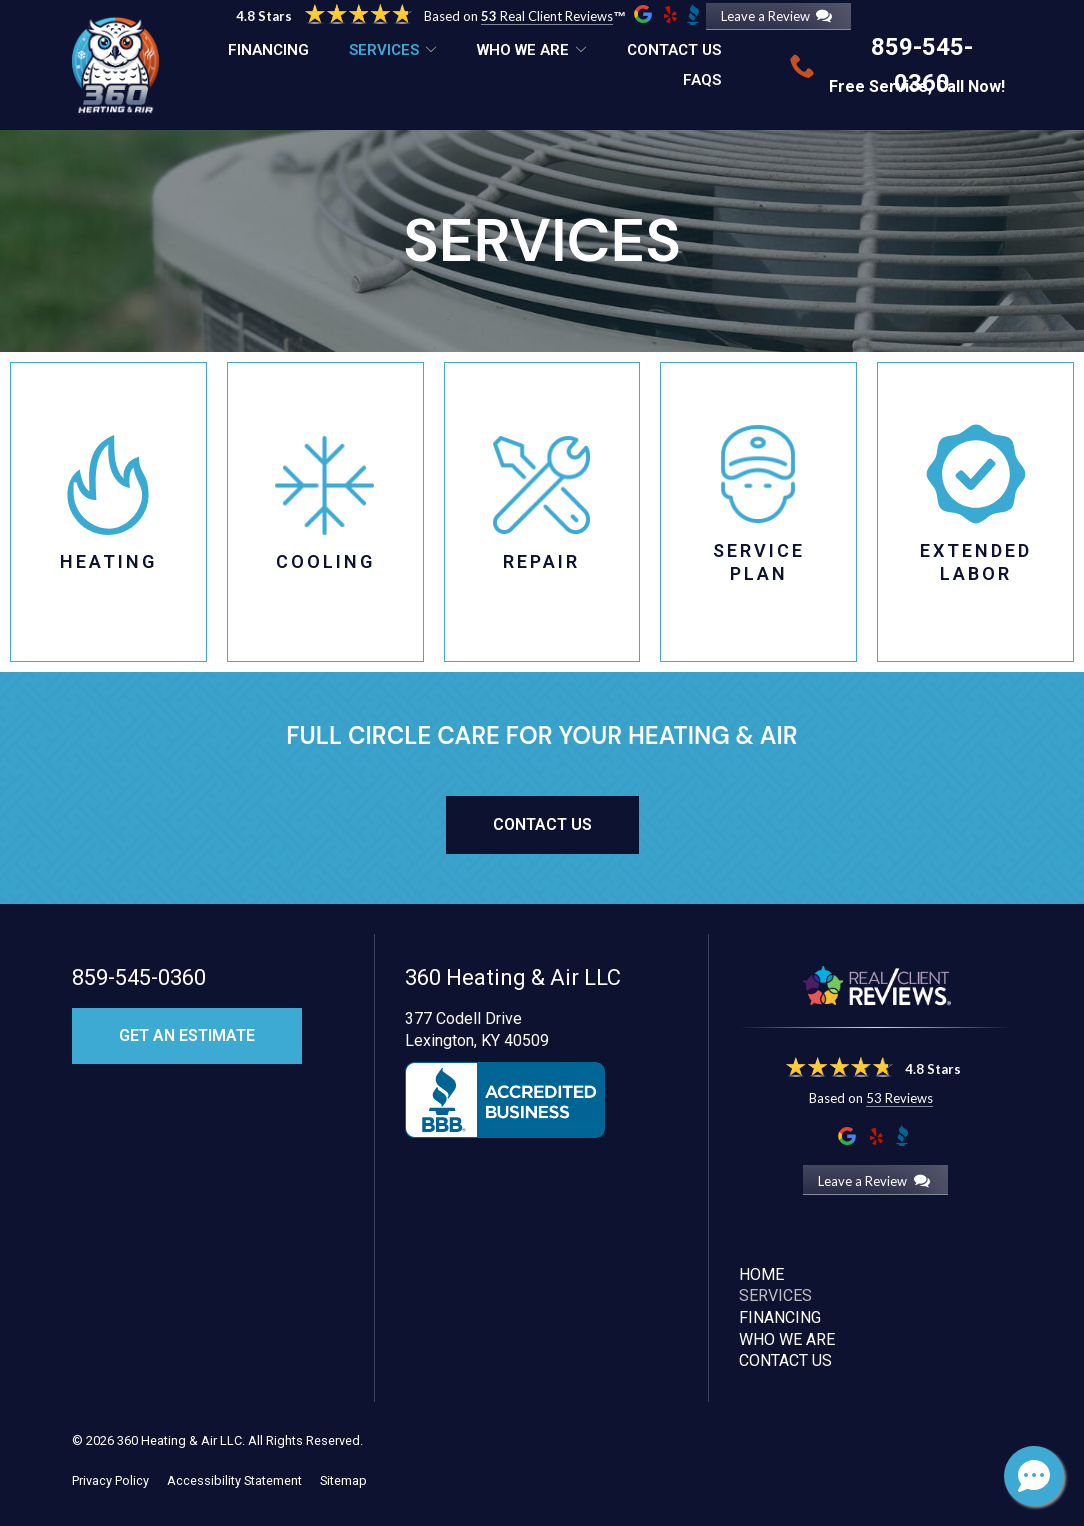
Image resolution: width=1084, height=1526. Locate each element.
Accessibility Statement (234, 1480)
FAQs (702, 80)
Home (761, 1274)
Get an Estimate (187, 1035)
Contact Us (674, 50)
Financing (268, 50)
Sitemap (343, 1480)
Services (384, 50)
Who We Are (523, 50)
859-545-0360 (139, 977)
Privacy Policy (110, 1480)
